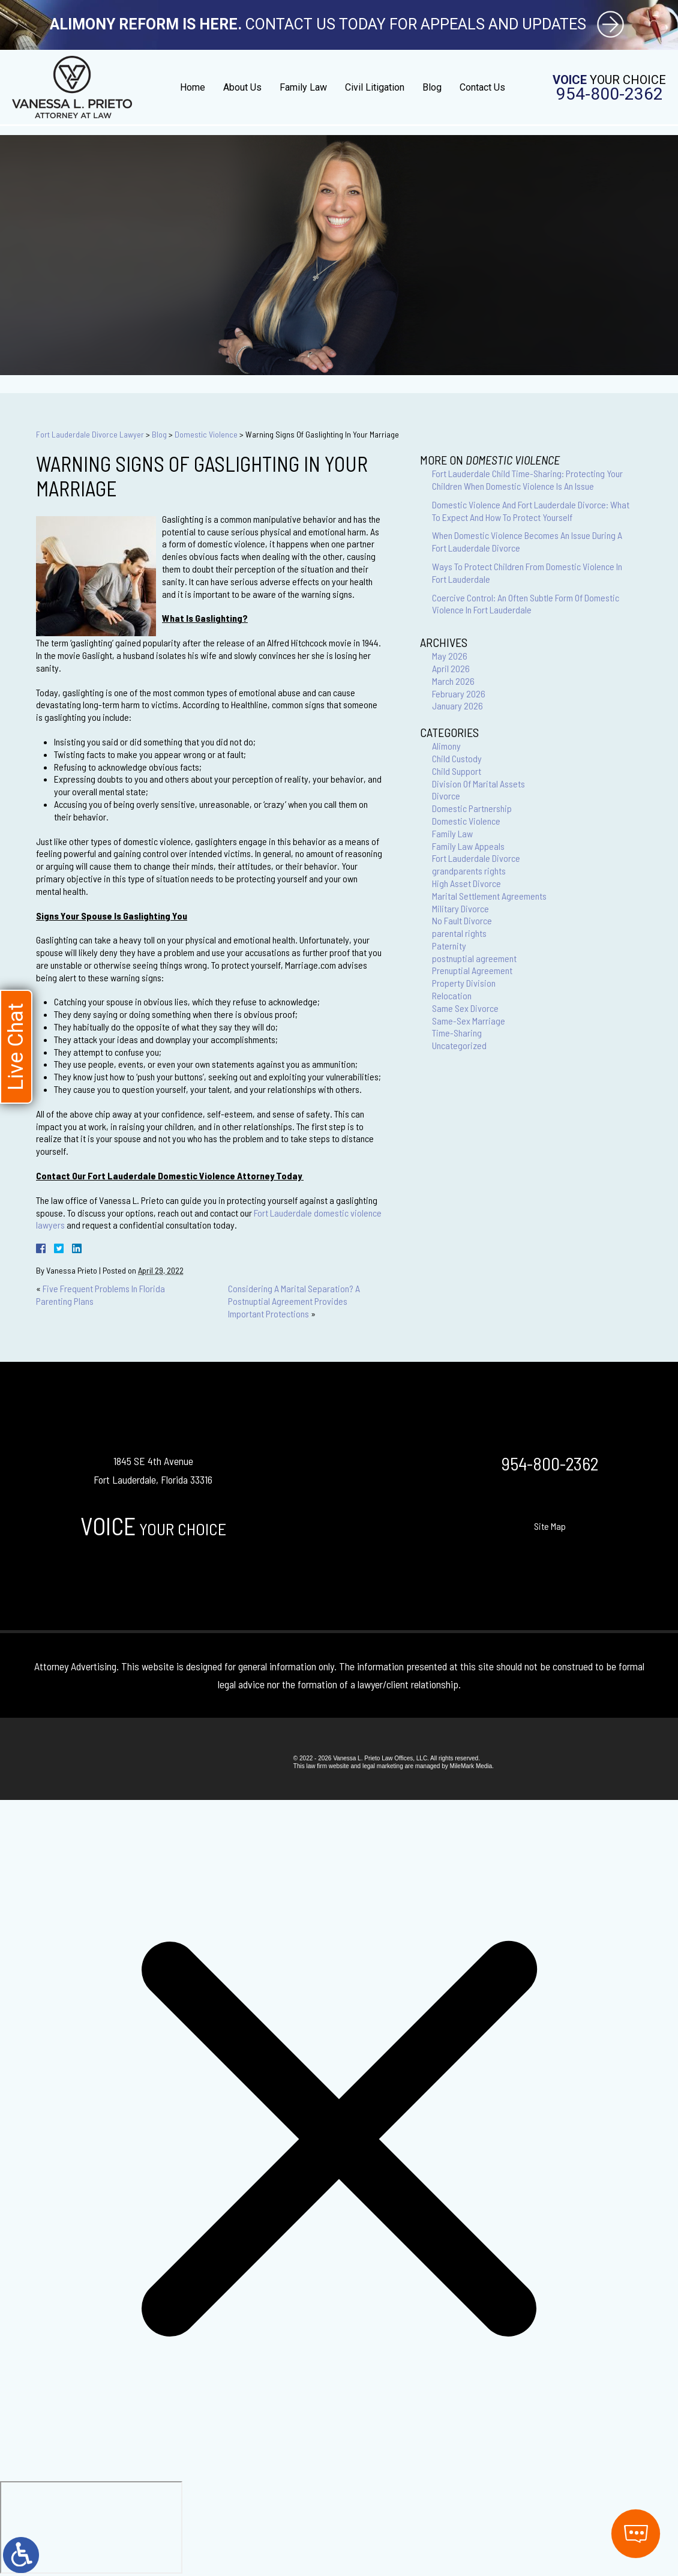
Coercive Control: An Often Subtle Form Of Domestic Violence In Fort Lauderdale (525, 604)
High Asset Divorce (466, 883)
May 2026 (449, 655)
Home (192, 87)
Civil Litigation (374, 87)
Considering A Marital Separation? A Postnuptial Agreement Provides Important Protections (294, 1301)
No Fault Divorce (462, 920)
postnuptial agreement (474, 958)
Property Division (464, 983)
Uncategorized (459, 1045)
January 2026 (457, 705)
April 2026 (451, 668)
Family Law (303, 87)
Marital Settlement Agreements (489, 895)
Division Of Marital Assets (478, 783)
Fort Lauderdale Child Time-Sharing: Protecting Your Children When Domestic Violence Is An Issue (527, 480)
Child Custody (457, 758)
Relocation (452, 995)
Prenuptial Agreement (472, 970)
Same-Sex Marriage (468, 1020)
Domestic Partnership (472, 808)
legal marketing (382, 1766)
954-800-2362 (609, 94)
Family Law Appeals (468, 846)
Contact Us (482, 87)
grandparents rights (469, 870)
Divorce (446, 795)
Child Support (456, 771)
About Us (242, 87)
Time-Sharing (457, 1032)
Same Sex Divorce (465, 1008)
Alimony (446, 745)
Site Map (550, 1526)
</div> (91, 2527)
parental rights (459, 933)
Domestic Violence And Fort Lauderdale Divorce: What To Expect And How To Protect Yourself (530, 511)
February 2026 (458, 693)
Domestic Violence (206, 434)
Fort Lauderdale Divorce (476, 858)
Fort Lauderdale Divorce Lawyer (90, 434)
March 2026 (453, 681)
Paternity (449, 945)
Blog (432, 87)
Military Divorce (460, 908)
